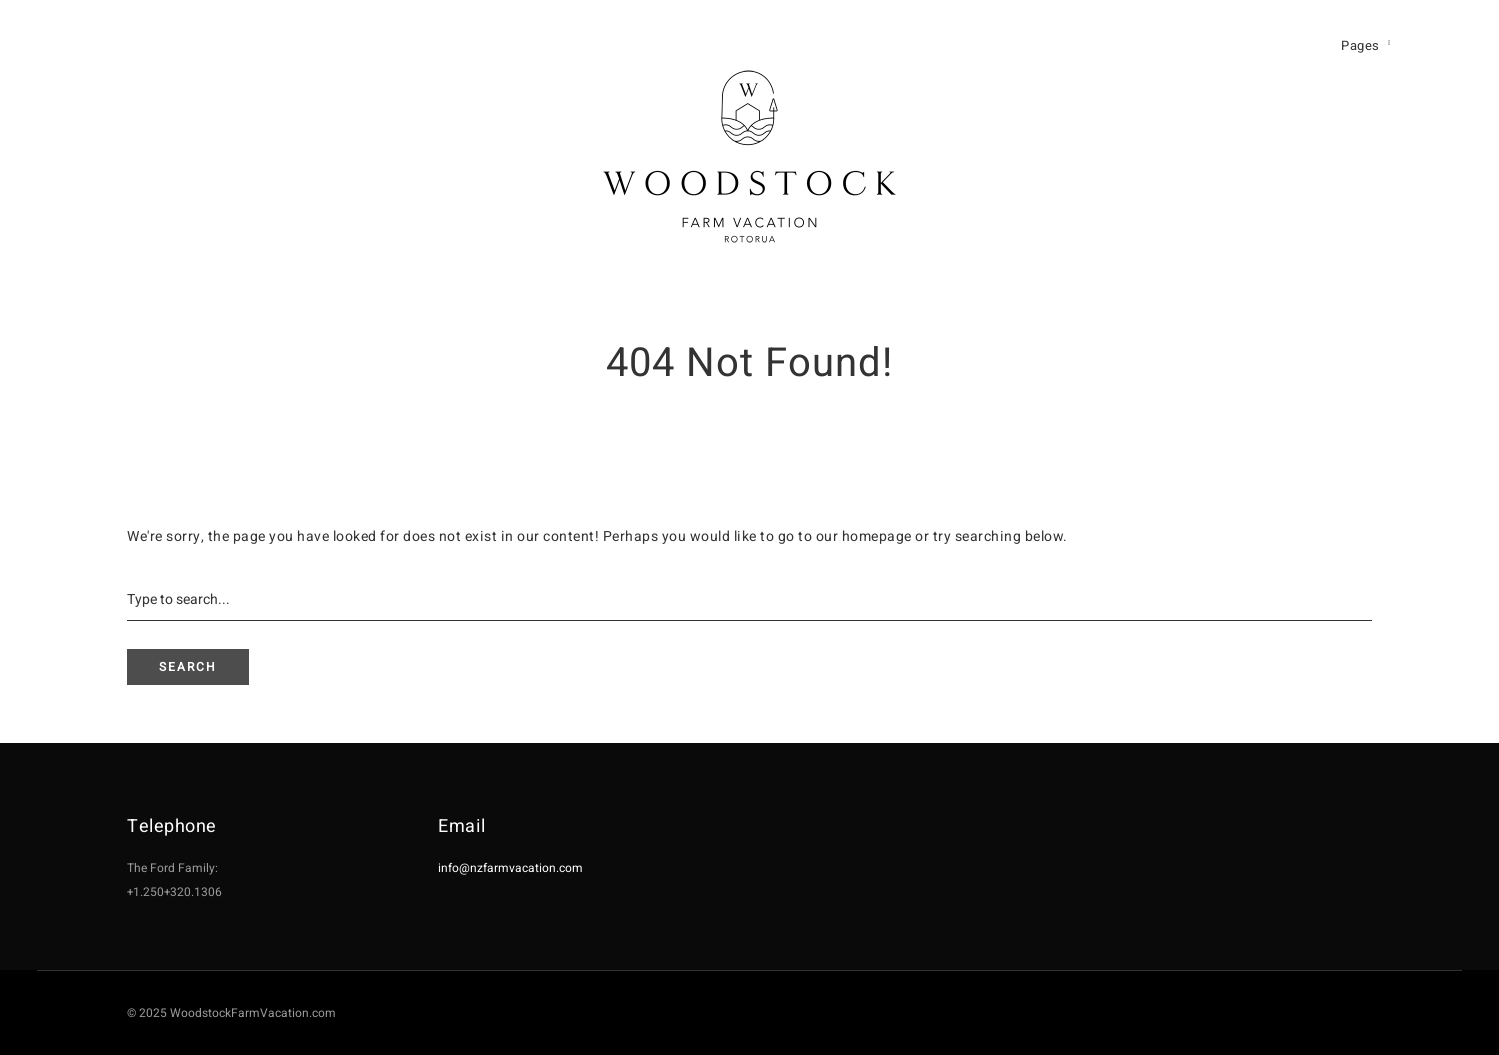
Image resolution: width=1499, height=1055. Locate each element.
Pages (1360, 45)
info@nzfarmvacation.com (510, 868)
